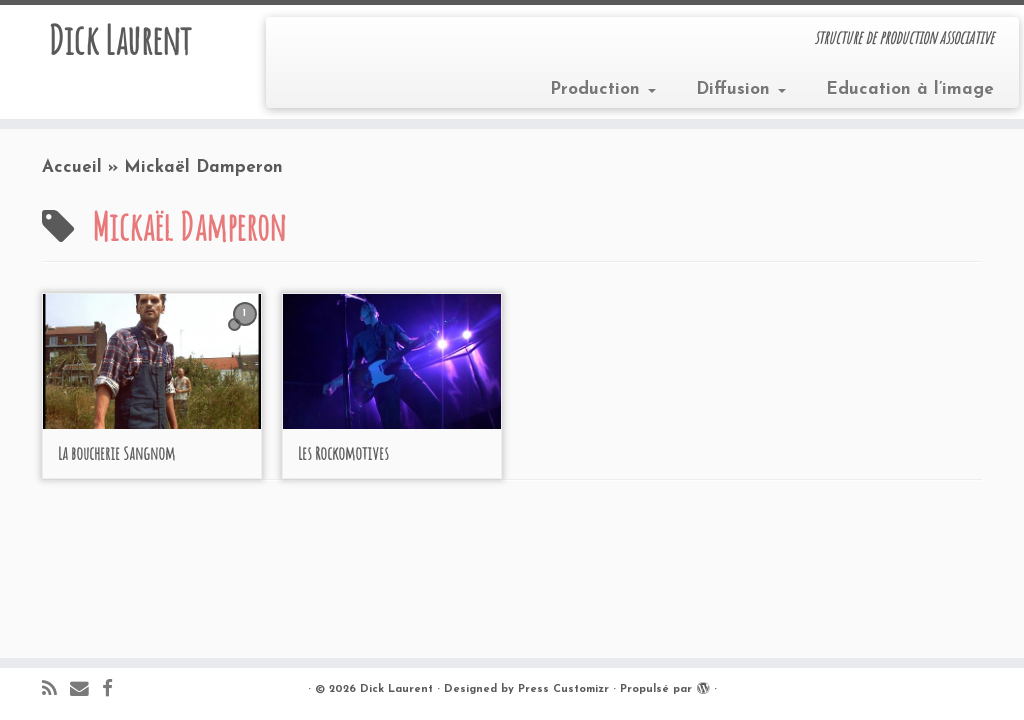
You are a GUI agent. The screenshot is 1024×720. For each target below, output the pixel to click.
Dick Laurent (119, 40)
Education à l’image (910, 89)
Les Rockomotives (343, 453)
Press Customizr (563, 689)
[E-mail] (86, 690)
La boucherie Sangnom (116, 453)
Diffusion (741, 89)
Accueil (72, 167)
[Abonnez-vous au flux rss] (56, 690)
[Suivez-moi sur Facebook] (114, 690)
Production (603, 89)
